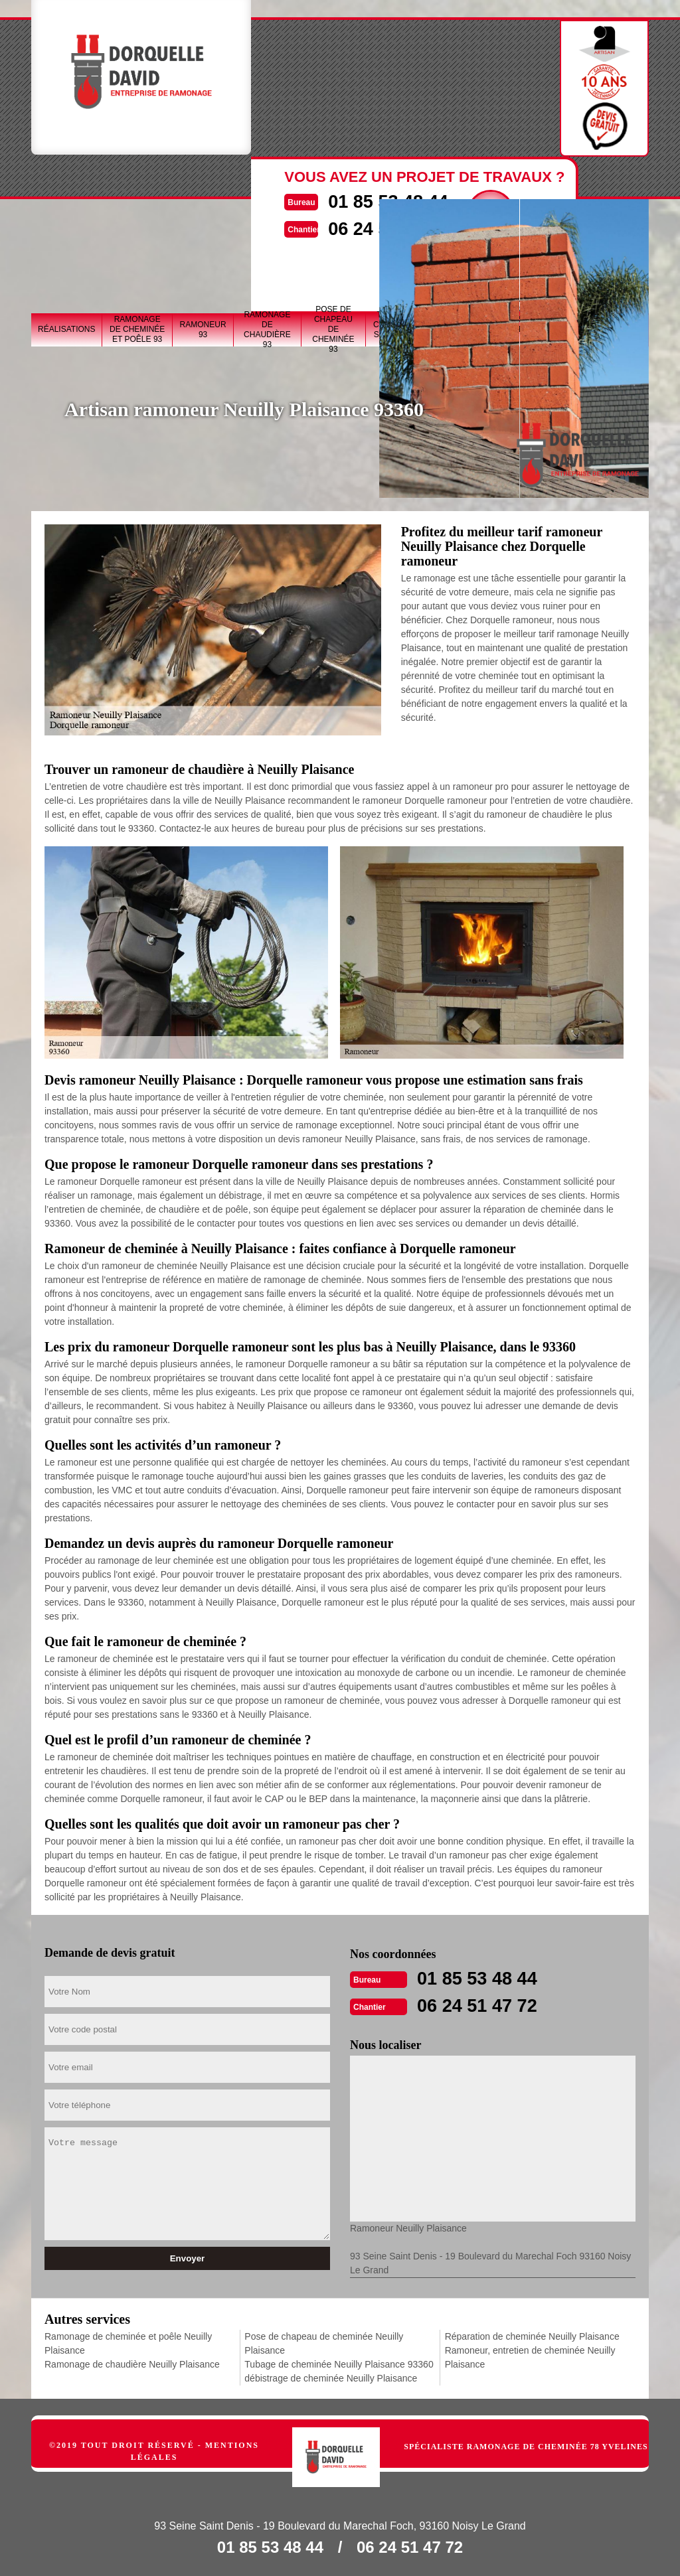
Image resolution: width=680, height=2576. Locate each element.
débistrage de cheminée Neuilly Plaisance (330, 2377)
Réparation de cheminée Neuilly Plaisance (532, 2335)
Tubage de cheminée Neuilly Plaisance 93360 (338, 2363)
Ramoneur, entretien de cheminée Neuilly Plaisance (530, 2356)
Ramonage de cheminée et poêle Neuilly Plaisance (128, 2342)
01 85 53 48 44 (483, 1978)
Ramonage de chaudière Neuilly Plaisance (132, 2363)
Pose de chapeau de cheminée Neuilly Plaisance (323, 2342)
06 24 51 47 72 (483, 2004)
